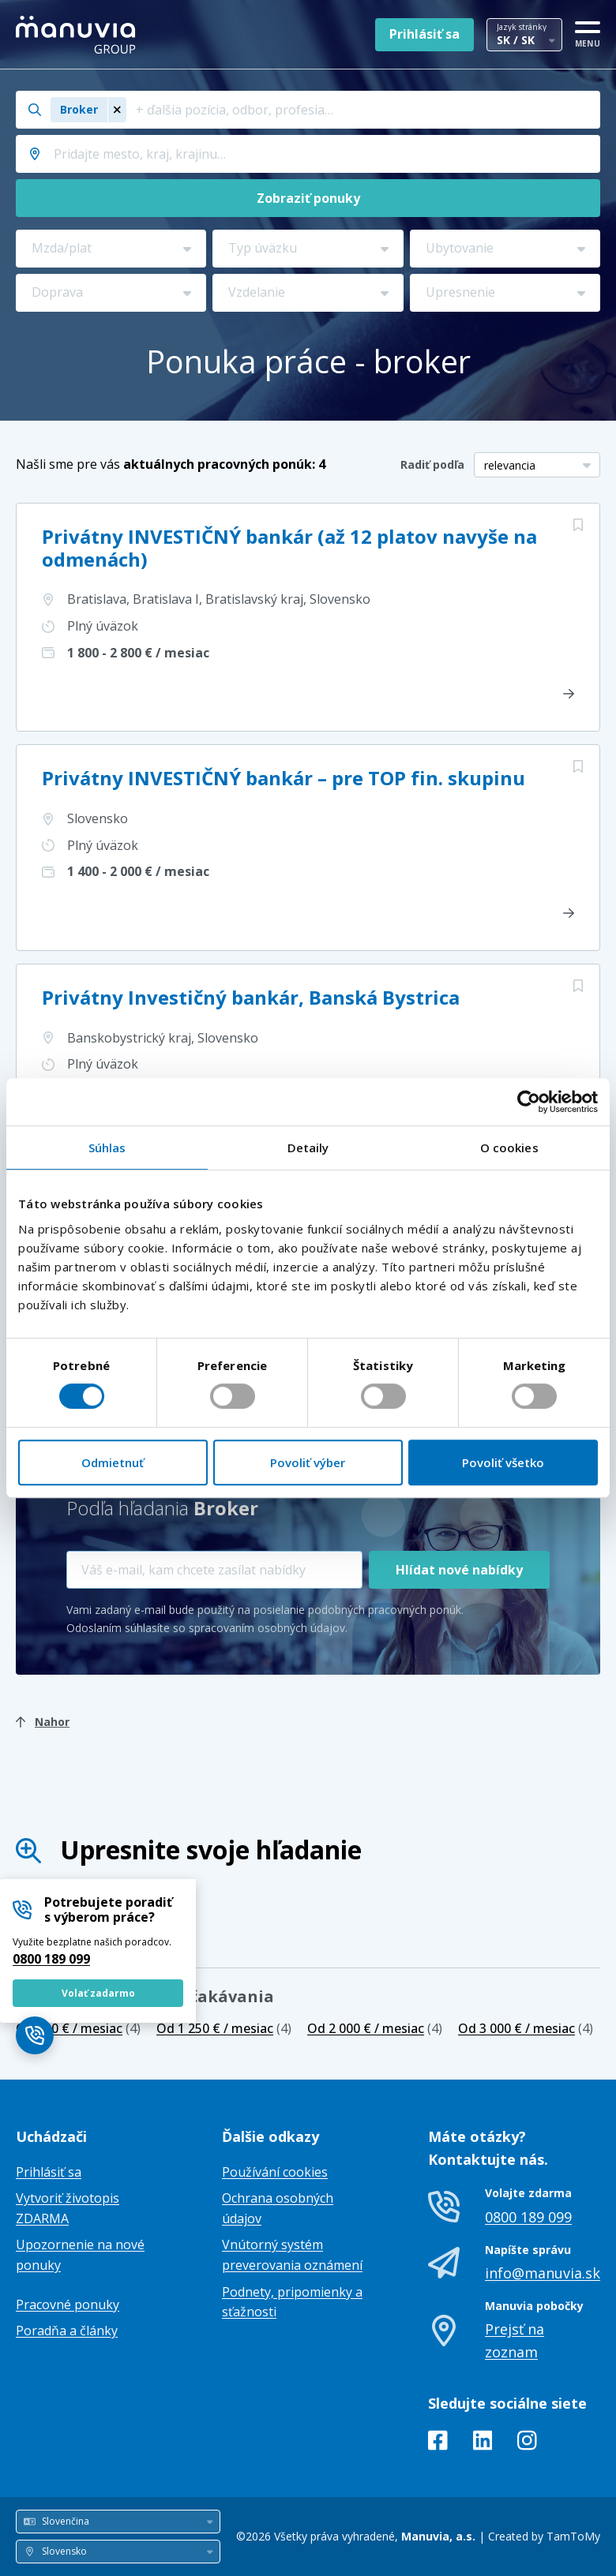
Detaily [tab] (308, 1147)
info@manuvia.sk (542, 2272)
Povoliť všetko (503, 1462)
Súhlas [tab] (107, 1147)
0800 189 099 (51, 1959)
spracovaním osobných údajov (267, 1627)
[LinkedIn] (483, 2443)
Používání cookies (275, 2172)
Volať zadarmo (98, 1993)
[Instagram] (527, 2443)
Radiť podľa (432, 464)
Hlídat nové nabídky (459, 1569)
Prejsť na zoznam (514, 2340)
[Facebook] (438, 2443)
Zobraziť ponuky (308, 198)
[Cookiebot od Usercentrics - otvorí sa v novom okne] (529, 1102)
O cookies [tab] (509, 1147)
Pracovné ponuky (67, 2304)
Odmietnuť (112, 1462)
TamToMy (573, 2536)
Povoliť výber (307, 1462)
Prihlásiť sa (424, 34)
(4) (78, 2028)
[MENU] (587, 31)
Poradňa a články (67, 2330)
